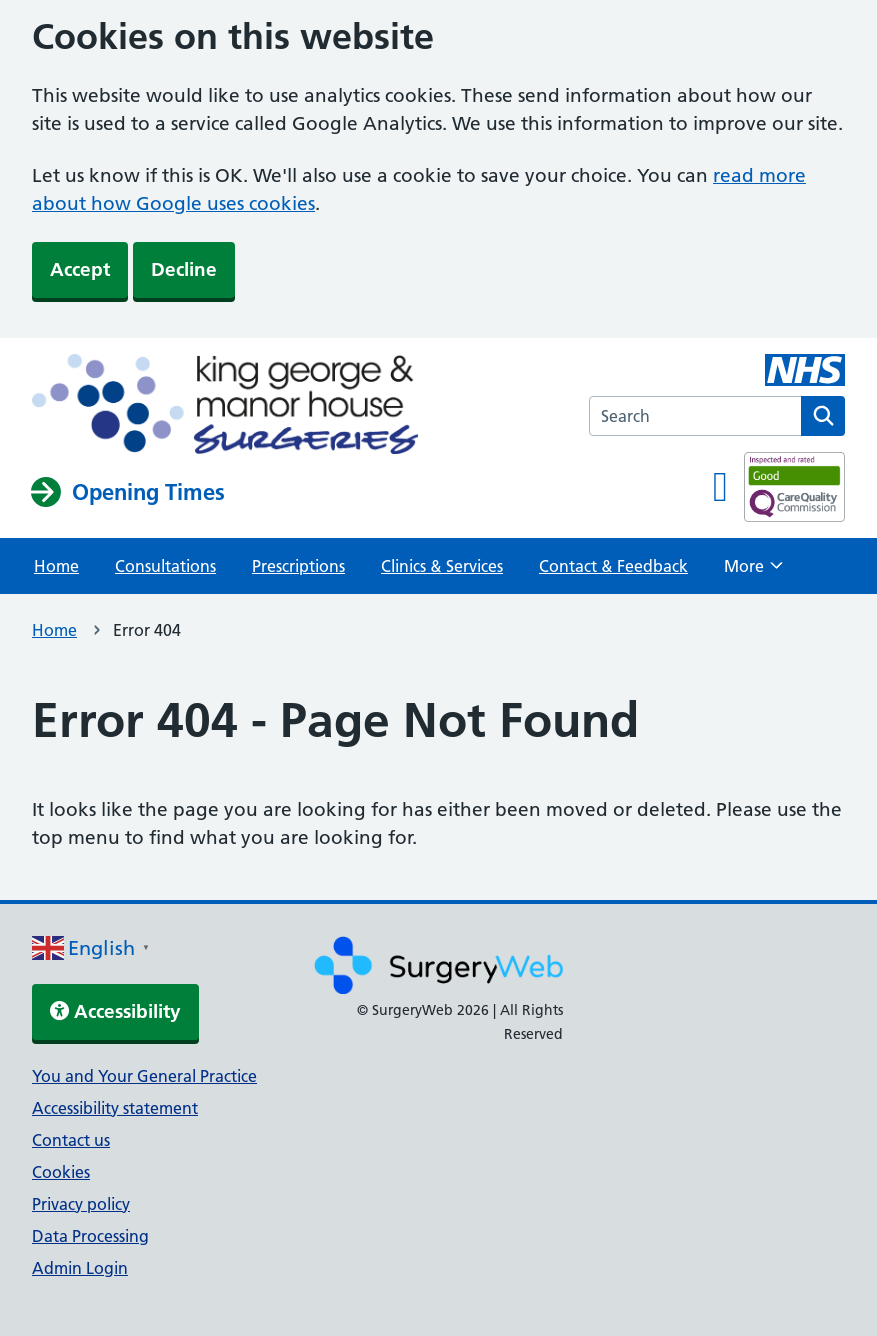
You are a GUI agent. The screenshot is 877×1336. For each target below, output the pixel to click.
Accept (80, 269)
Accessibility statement (115, 1108)
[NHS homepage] (225, 406)
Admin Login (80, 1268)
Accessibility (115, 1011)
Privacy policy (81, 1204)
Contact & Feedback (613, 566)
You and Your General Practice (144, 1076)
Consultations (165, 566)
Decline (184, 269)
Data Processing (90, 1236)
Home (56, 566)
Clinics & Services (442, 566)
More (753, 572)
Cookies (61, 1172)
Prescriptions (298, 566)
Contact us (71, 1140)
